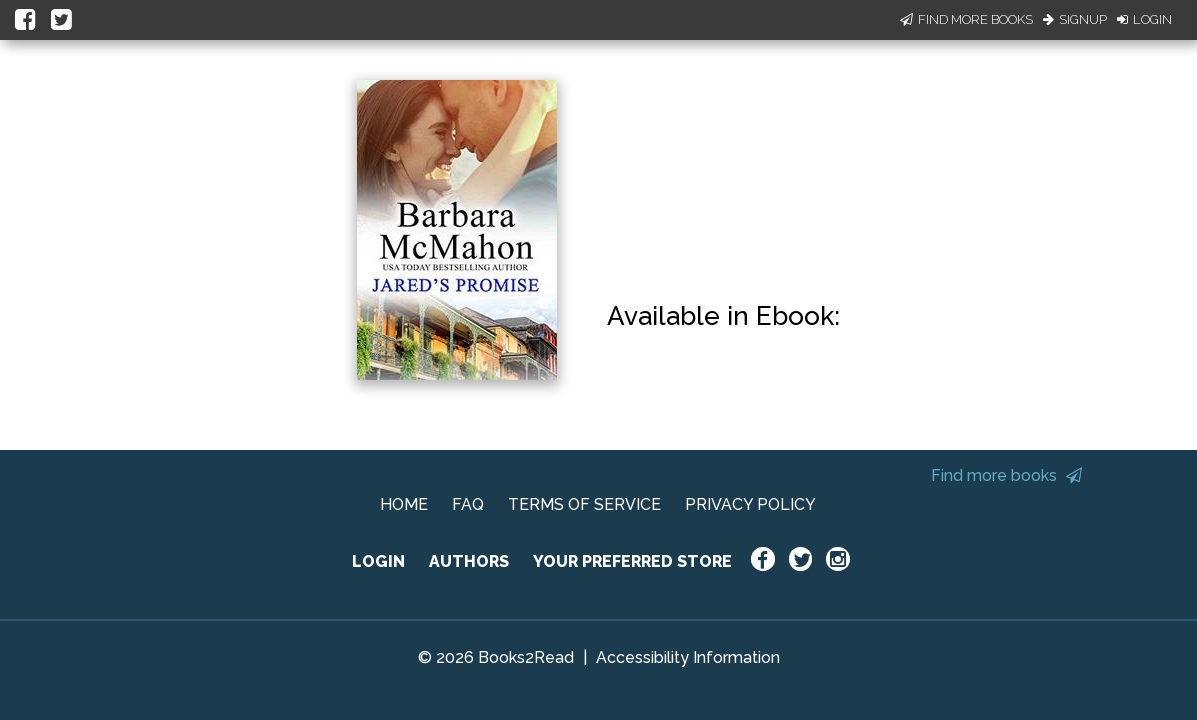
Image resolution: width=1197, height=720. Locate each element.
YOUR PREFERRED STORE (632, 561)
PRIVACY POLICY (750, 504)
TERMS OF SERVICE (584, 504)
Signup (1075, 19)
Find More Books (966, 19)
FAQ (468, 504)
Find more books (1006, 475)
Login (1144, 19)
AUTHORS (469, 561)
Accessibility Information (688, 657)
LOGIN (378, 561)
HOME (404, 504)
